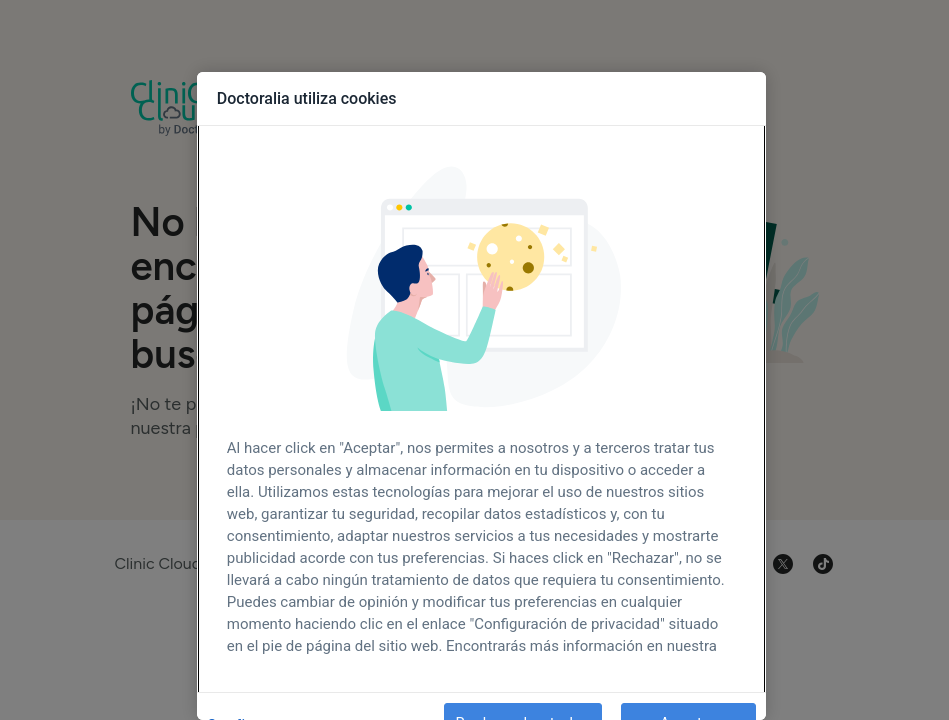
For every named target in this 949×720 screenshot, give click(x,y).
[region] (481, 396)
